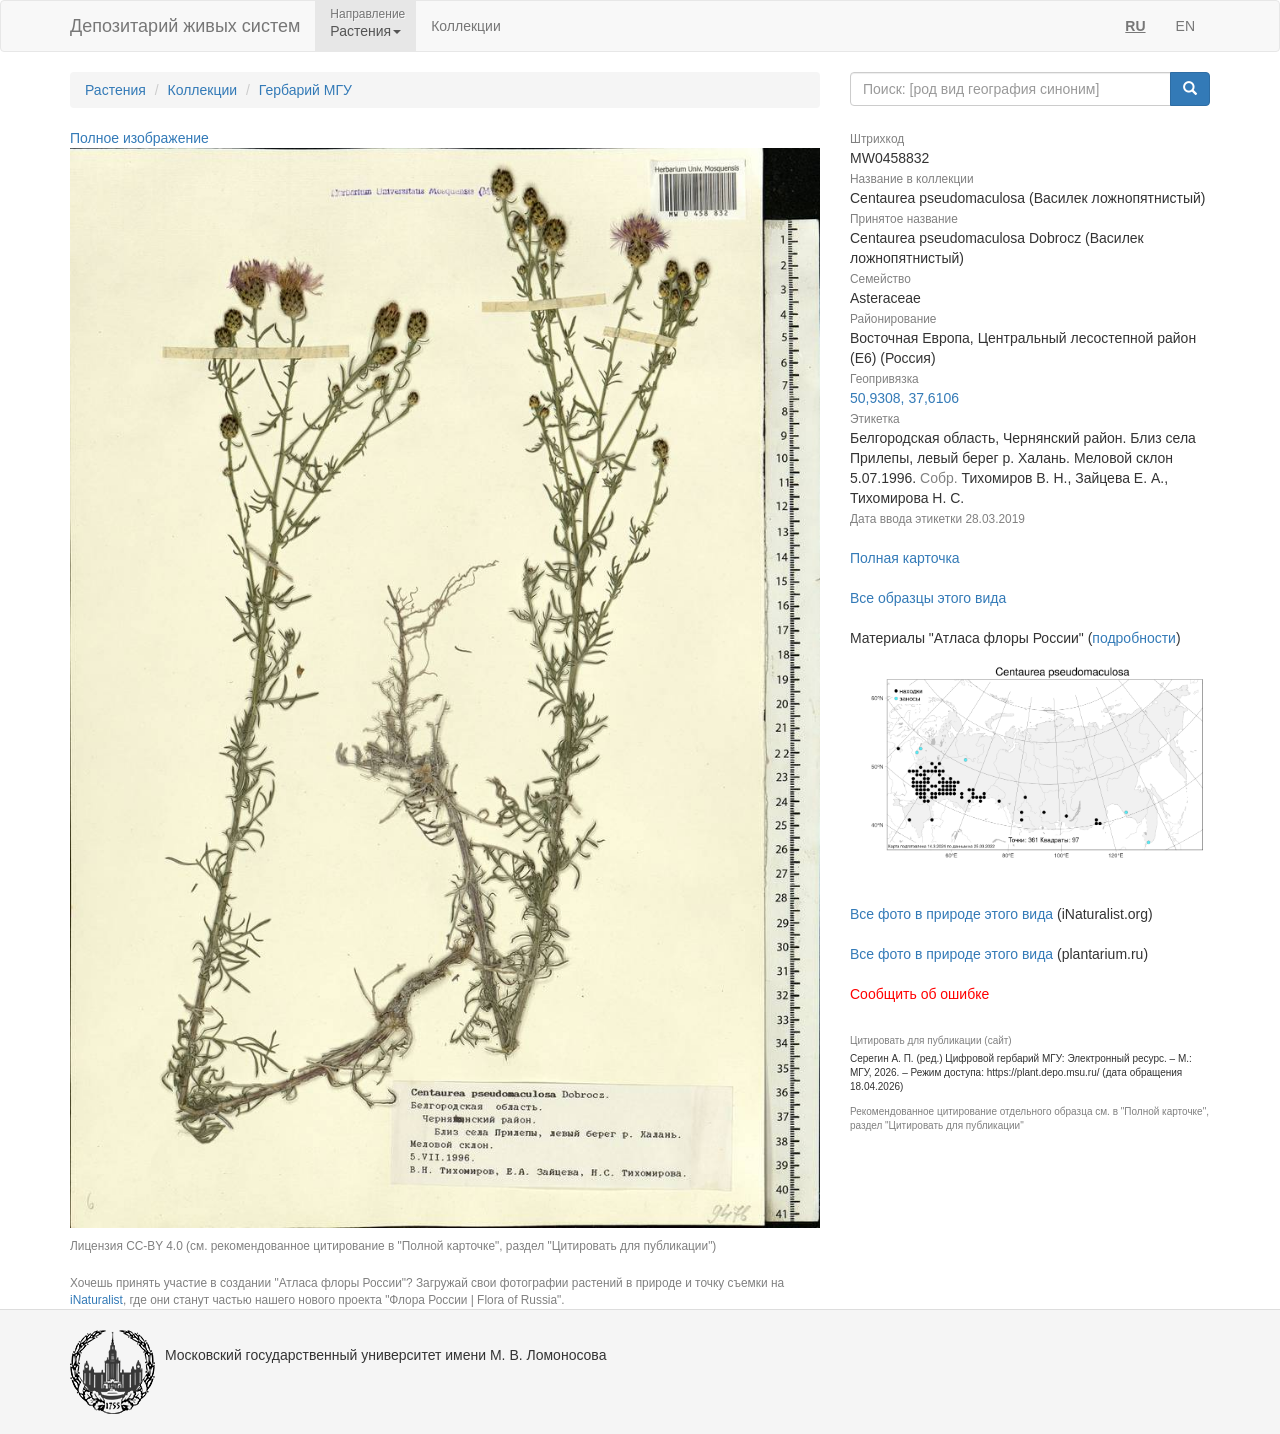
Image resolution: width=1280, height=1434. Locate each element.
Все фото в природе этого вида (951, 914)
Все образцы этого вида (928, 598)
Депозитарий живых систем (185, 26)
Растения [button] (365, 31)
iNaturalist (96, 1300)
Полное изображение (139, 138)
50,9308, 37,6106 (904, 398)
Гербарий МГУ (305, 90)
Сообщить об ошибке (919, 994)
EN (1185, 26)
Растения (115, 90)
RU (1135, 26)
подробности (1134, 638)
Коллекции (466, 26)
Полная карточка (905, 558)
